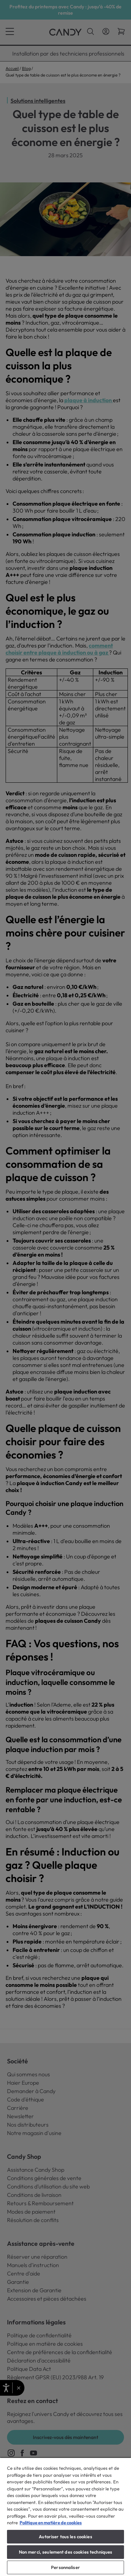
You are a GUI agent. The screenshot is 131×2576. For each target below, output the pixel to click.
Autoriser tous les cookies (65, 2536)
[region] (65, 2516)
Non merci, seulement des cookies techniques (65, 2552)
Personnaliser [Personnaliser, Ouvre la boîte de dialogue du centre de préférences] (65, 2567)
